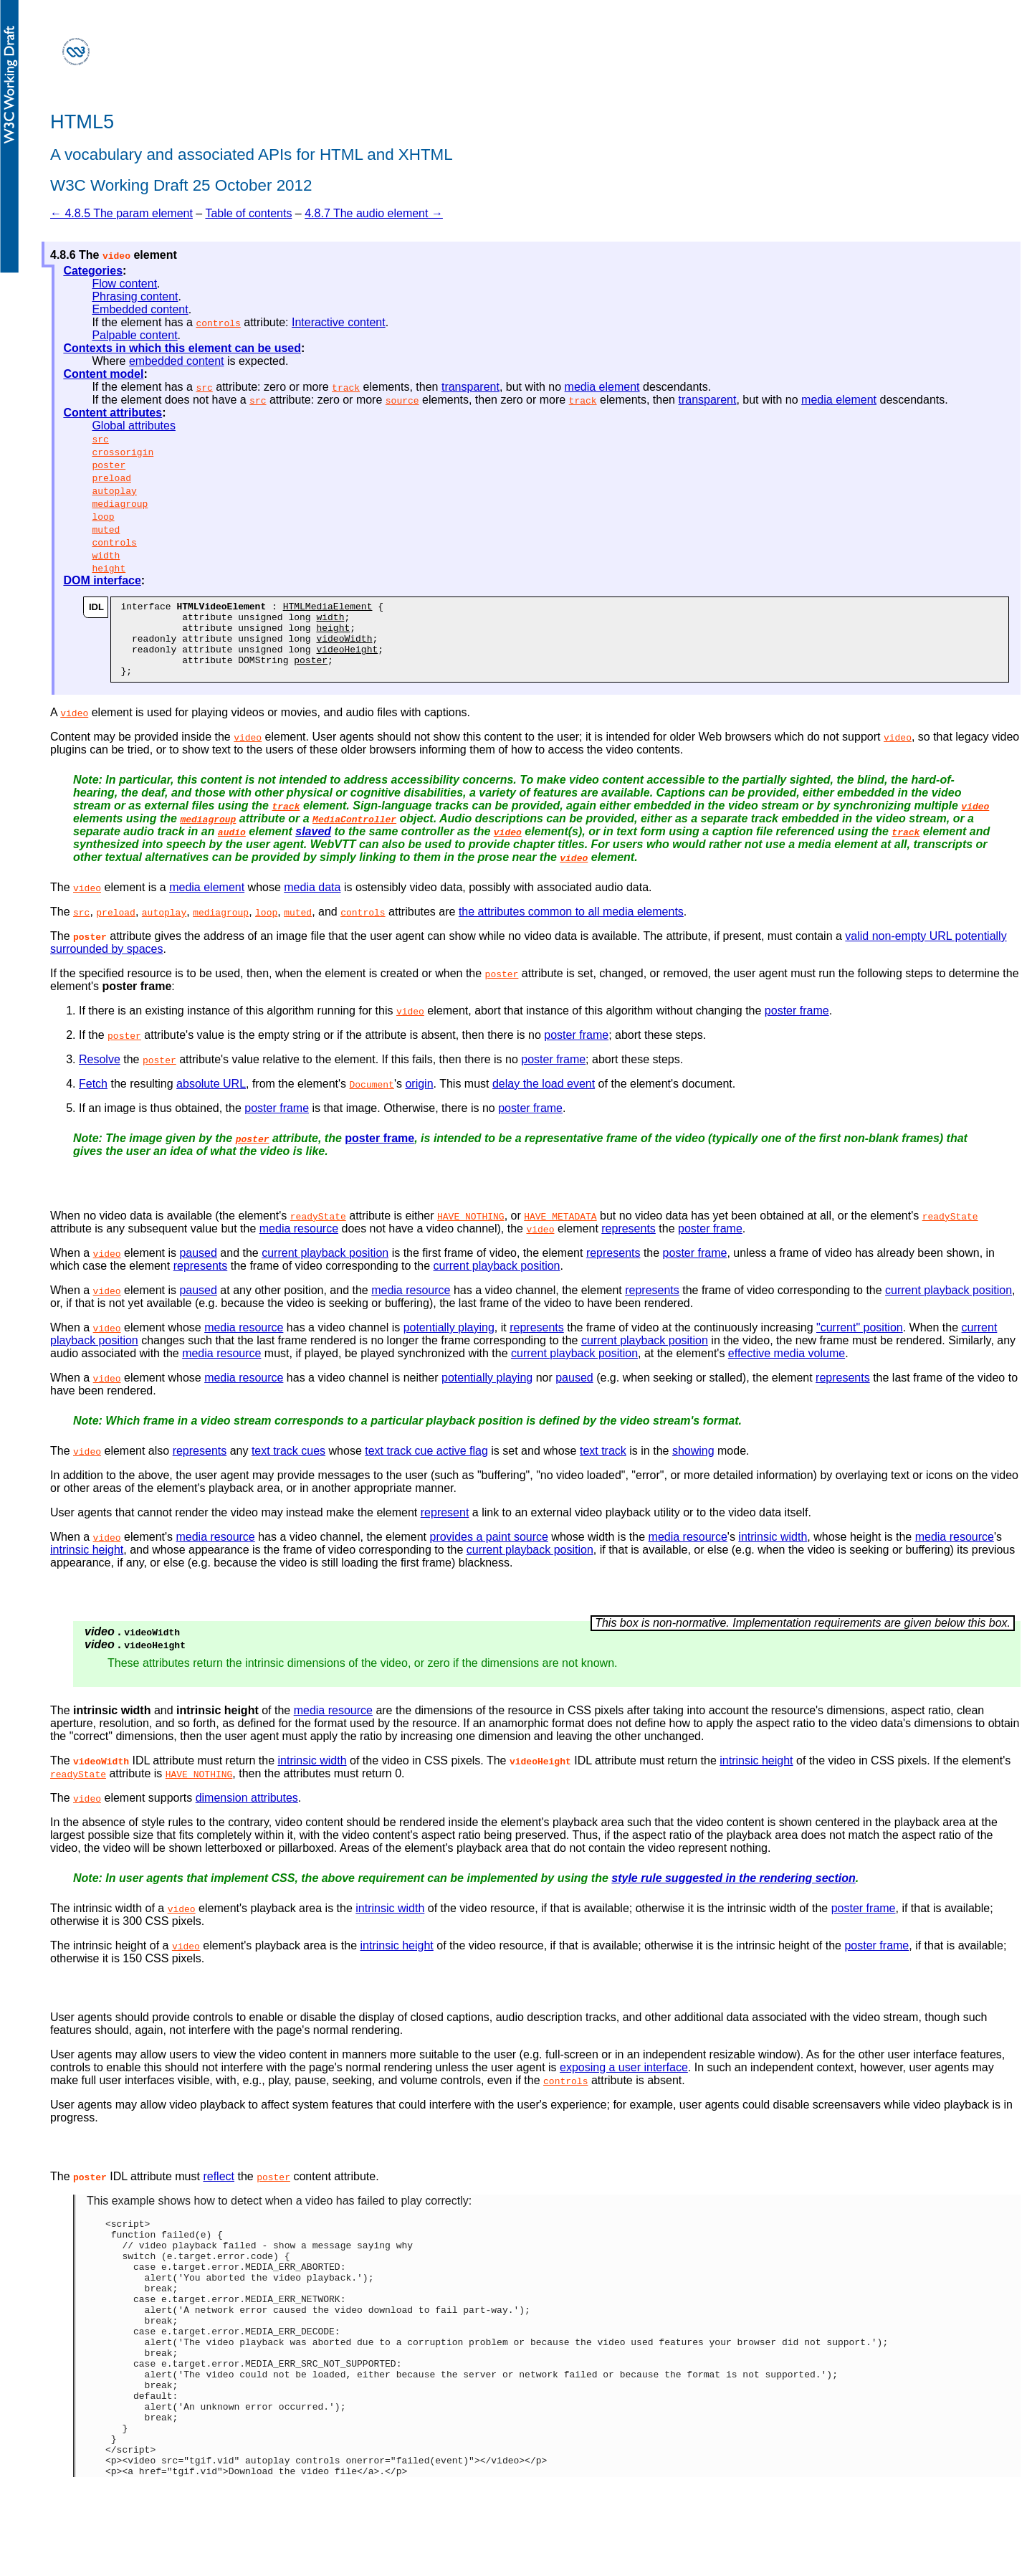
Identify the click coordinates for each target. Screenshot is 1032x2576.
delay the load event (543, 1099)
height (108, 567)
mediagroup (120, 503)
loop (103, 516)
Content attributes (112, 413)
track (346, 387)
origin (419, 1099)
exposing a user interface (624, 2082)
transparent (470, 387)
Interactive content (339, 322)
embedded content (176, 361)
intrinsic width (772, 1552)
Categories (93, 271)
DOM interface (101, 580)
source (402, 400)
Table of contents (248, 213)
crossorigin (122, 451)
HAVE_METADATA (560, 1231)
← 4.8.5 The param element (121, 213)
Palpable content (134, 335)
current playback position (325, 1268)
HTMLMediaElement (328, 608)
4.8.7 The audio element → (374, 213)
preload (111, 477)
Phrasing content (135, 296)
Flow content (124, 283)
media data (312, 902)
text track (603, 1466)
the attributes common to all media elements (571, 927)
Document (371, 1099)
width (106, 554)
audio (232, 846)
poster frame (797, 1026)
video (74, 727)
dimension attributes (247, 1813)
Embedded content (140, 309)
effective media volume (786, 1368)
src (204, 387)
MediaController (354, 833)
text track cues (288, 1466)
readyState (318, 1231)
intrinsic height (86, 1565)
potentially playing (448, 1342)
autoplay (114, 490)
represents (628, 1243)
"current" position (859, 1342)
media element (602, 387)
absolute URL (211, 1099)
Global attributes (134, 425)
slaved (313, 846)
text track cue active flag (426, 1466)
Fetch (93, 1099)
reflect (218, 2191)
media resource (298, 1243)
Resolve (99, 1074)
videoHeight (347, 659)
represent (445, 1527)
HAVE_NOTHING (471, 1231)
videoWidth (344, 646)
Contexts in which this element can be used (182, 348)
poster (108, 464)
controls (218, 322)
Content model (103, 374)
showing (693, 1466)
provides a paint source (488, 1552)
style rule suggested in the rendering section (733, 1893)
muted (106, 529)
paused (198, 1268)
